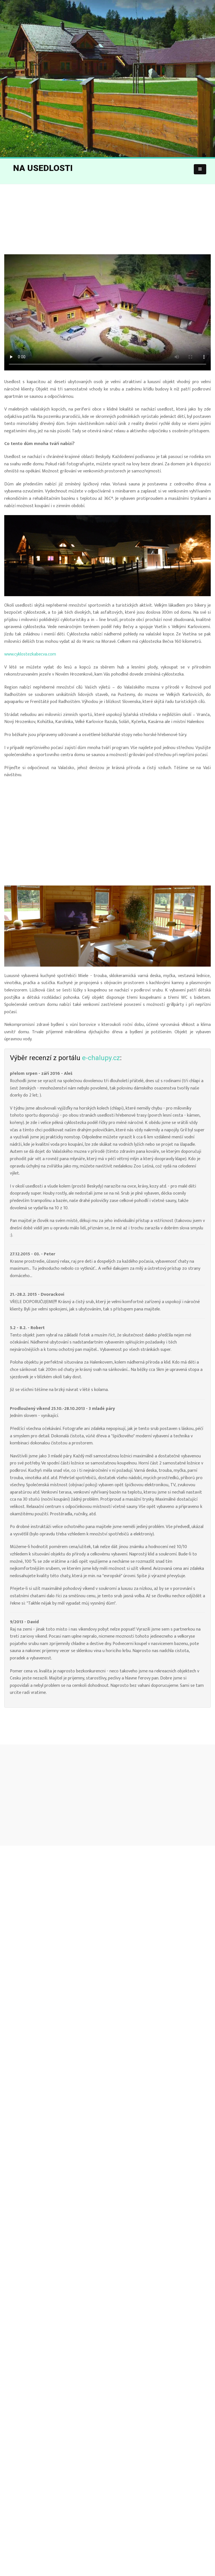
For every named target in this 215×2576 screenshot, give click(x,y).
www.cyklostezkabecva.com (30, 654)
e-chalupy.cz (101, 1058)
